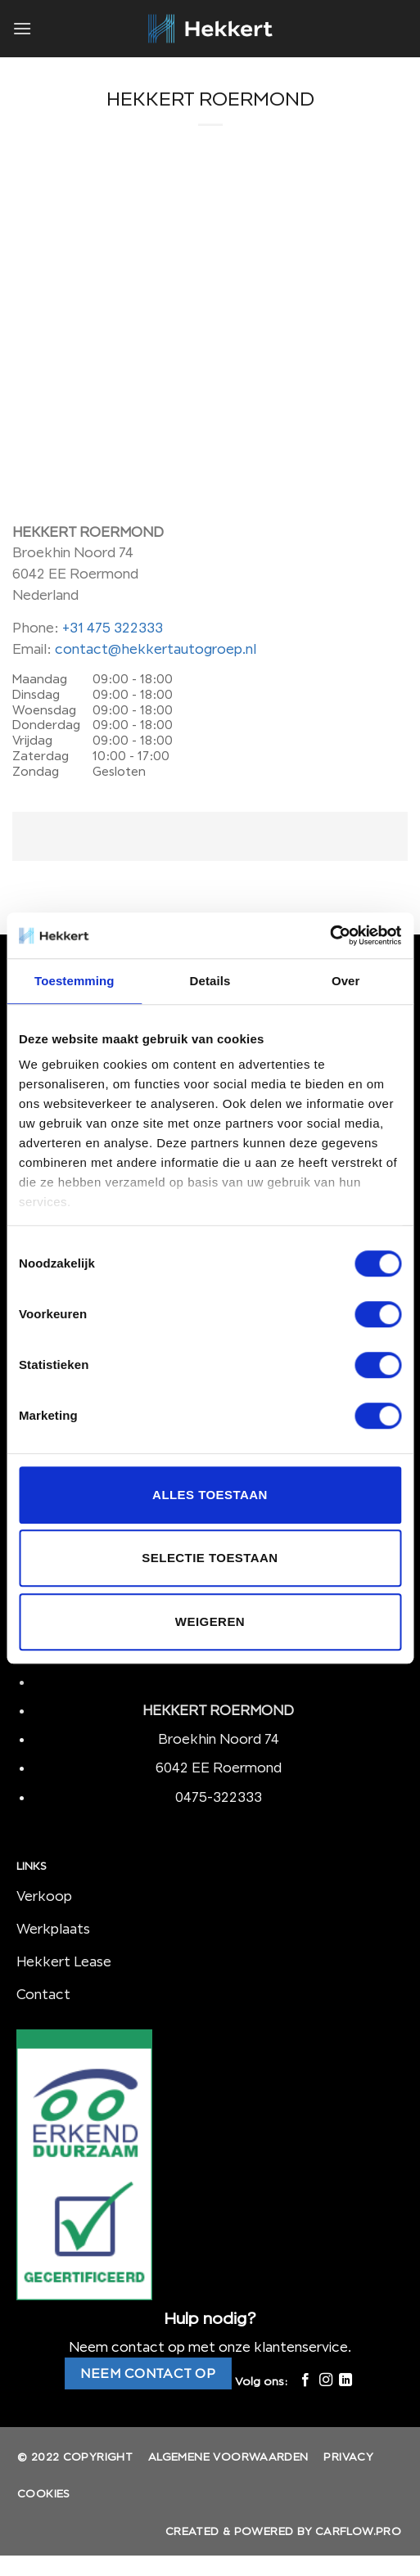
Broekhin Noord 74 (218, 1739)
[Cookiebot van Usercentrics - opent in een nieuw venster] (329, 935)
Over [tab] (346, 981)
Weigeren (210, 1621)
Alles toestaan (210, 1495)
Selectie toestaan (210, 1558)
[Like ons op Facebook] (305, 2380)
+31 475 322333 (112, 627)
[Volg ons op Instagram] (325, 2380)
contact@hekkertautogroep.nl (155, 649)
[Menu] (22, 28)
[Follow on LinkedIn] (345, 2380)
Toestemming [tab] (74, 981)
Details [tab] (210, 981)
